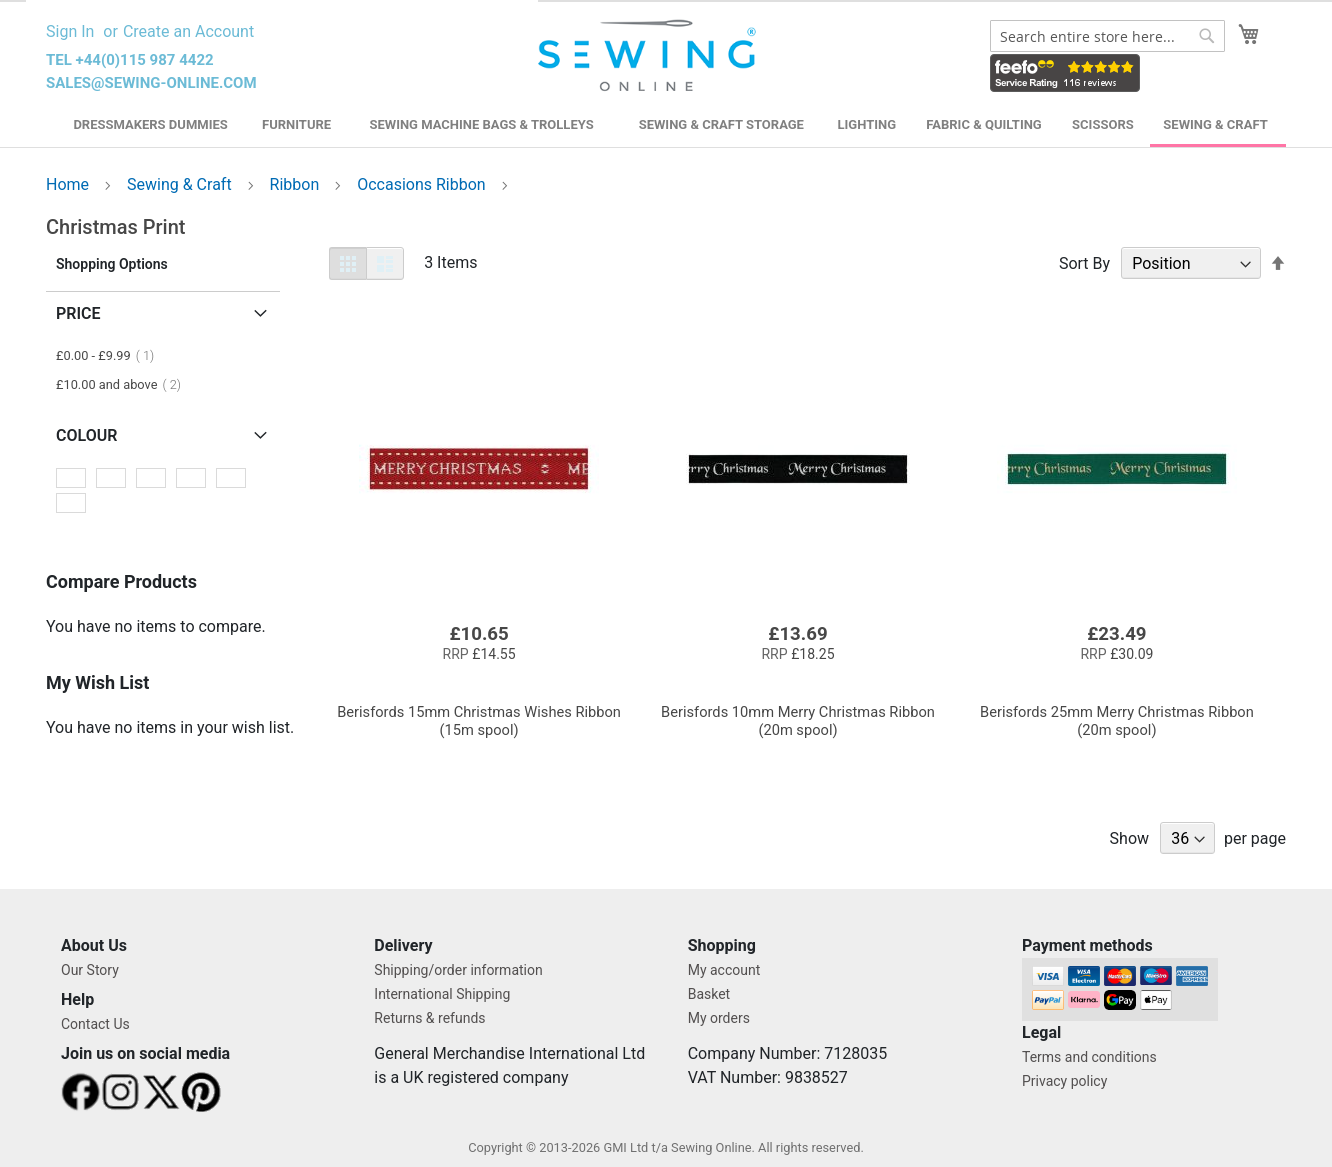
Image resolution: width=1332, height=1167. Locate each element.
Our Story (90, 970)
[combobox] (1107, 36)
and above (124, 384)
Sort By (1084, 263)
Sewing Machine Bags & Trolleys (481, 124)
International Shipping (442, 994)
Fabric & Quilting (983, 124)
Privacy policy (1064, 1081)
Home (69, 184)
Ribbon (297, 184)
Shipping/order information (458, 970)
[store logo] (649, 56)
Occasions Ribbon (423, 184)
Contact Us (95, 1024)
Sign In (70, 31)
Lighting (867, 124)
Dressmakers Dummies (150, 124)
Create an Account (188, 31)
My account (724, 970)
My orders (719, 1018)
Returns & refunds (429, 1018)
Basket (709, 994)
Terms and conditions (1089, 1057)
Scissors (1103, 124)
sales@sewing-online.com (151, 83)
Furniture (296, 124)
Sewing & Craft (1215, 124)
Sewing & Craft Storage (721, 124)
